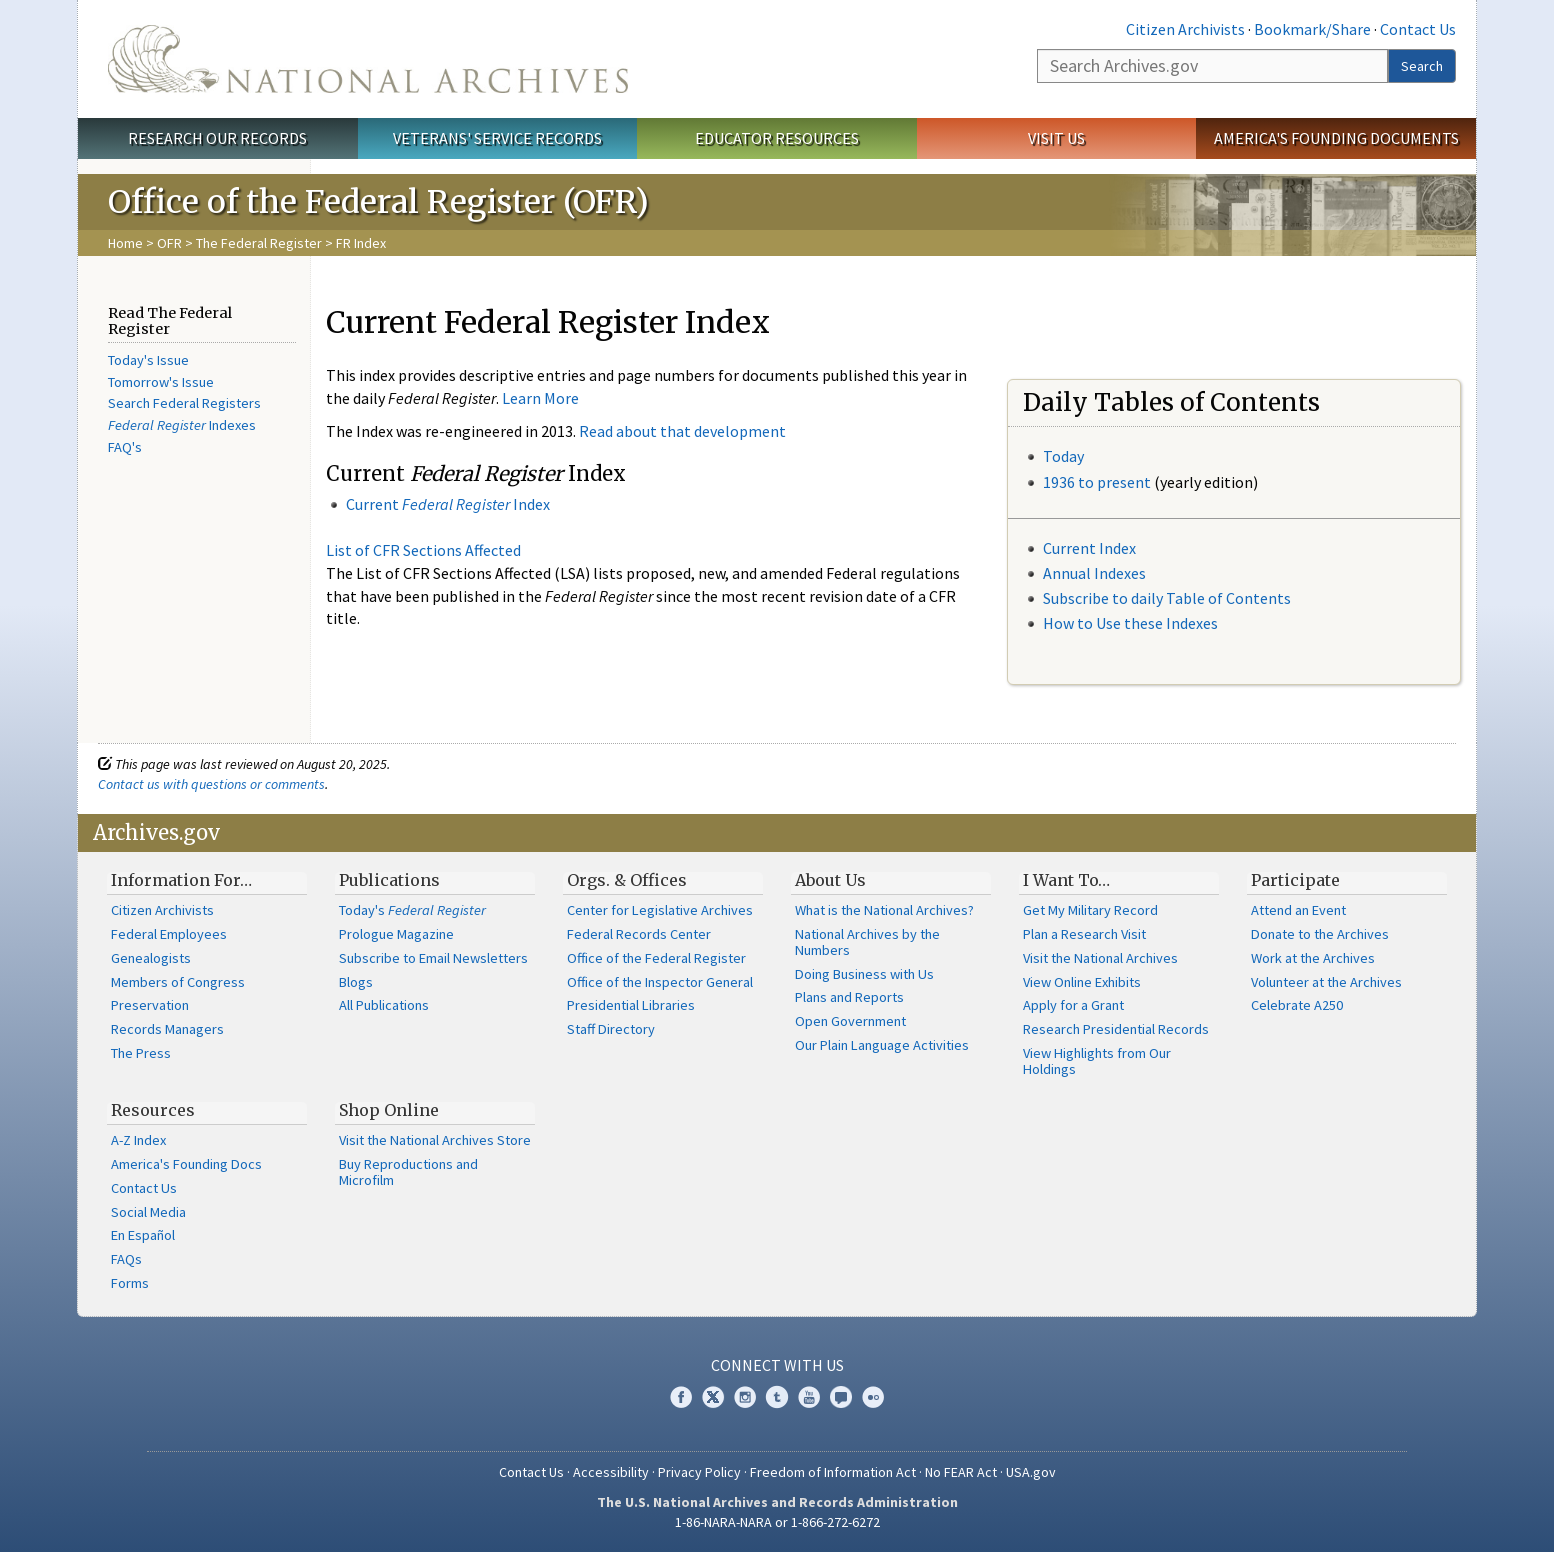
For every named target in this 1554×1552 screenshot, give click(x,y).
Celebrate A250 (1297, 1005)
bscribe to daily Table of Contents (1175, 598)
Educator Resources (777, 138)
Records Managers (167, 1029)
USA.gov (1031, 1472)
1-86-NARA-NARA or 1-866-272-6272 (777, 1522)
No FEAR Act (961, 1472)
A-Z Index (138, 1140)
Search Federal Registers (184, 403)
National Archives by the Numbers (867, 942)
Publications (389, 880)
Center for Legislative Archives (660, 910)
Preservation (150, 1005)
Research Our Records (217, 138)
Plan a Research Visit (1084, 934)
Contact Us (1418, 29)
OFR (169, 243)
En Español (143, 1235)
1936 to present (1097, 482)
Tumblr (777, 1397)
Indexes (182, 425)
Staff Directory (611, 1029)
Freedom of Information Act (833, 1472)
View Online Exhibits (1082, 982)
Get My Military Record (1090, 910)
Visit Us (1056, 138)
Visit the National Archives (1100, 958)
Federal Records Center (639, 934)
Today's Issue (148, 360)
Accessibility (611, 1472)
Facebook (681, 1397)
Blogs (356, 982)
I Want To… (1066, 880)
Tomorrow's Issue (161, 382)
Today (1063, 456)
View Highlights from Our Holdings (1097, 1061)
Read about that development (682, 431)
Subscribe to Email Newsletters (433, 958)
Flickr (873, 1397)
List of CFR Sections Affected (423, 550)
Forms (130, 1283)
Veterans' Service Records (497, 138)
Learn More (540, 398)
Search (1422, 66)
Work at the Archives (1313, 958)
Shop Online (389, 1110)
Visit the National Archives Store (435, 1140)
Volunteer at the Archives (1326, 982)
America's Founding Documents (1336, 138)
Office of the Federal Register (656, 958)
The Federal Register (259, 243)
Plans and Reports (849, 997)
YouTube (809, 1397)
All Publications (384, 1005)
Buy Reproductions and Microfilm (408, 1172)
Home (125, 243)
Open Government (850, 1021)
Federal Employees (169, 934)
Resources (153, 1110)
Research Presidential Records (1116, 1029)
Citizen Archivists (1185, 29)
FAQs (126, 1259)
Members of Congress (178, 982)
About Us (830, 880)
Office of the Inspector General (660, 982)
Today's (412, 910)
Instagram (745, 1397)
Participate (1295, 880)
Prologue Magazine (396, 934)
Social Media (148, 1212)
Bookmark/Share (1312, 29)
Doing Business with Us (864, 974)
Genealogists (151, 958)
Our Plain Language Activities (882, 1045)
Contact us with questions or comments (211, 784)
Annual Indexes (1094, 573)
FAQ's (125, 447)
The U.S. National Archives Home (368, 59)
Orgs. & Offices (627, 880)
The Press (141, 1053)
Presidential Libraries (631, 1005)
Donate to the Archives (1320, 934)
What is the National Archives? (884, 910)
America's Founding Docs (186, 1164)
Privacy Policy (699, 1472)
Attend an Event (1298, 910)
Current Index (1089, 548)
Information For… (181, 880)
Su (1051, 598)
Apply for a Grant (1073, 1005)
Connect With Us (777, 1365)
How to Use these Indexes (1130, 623)
